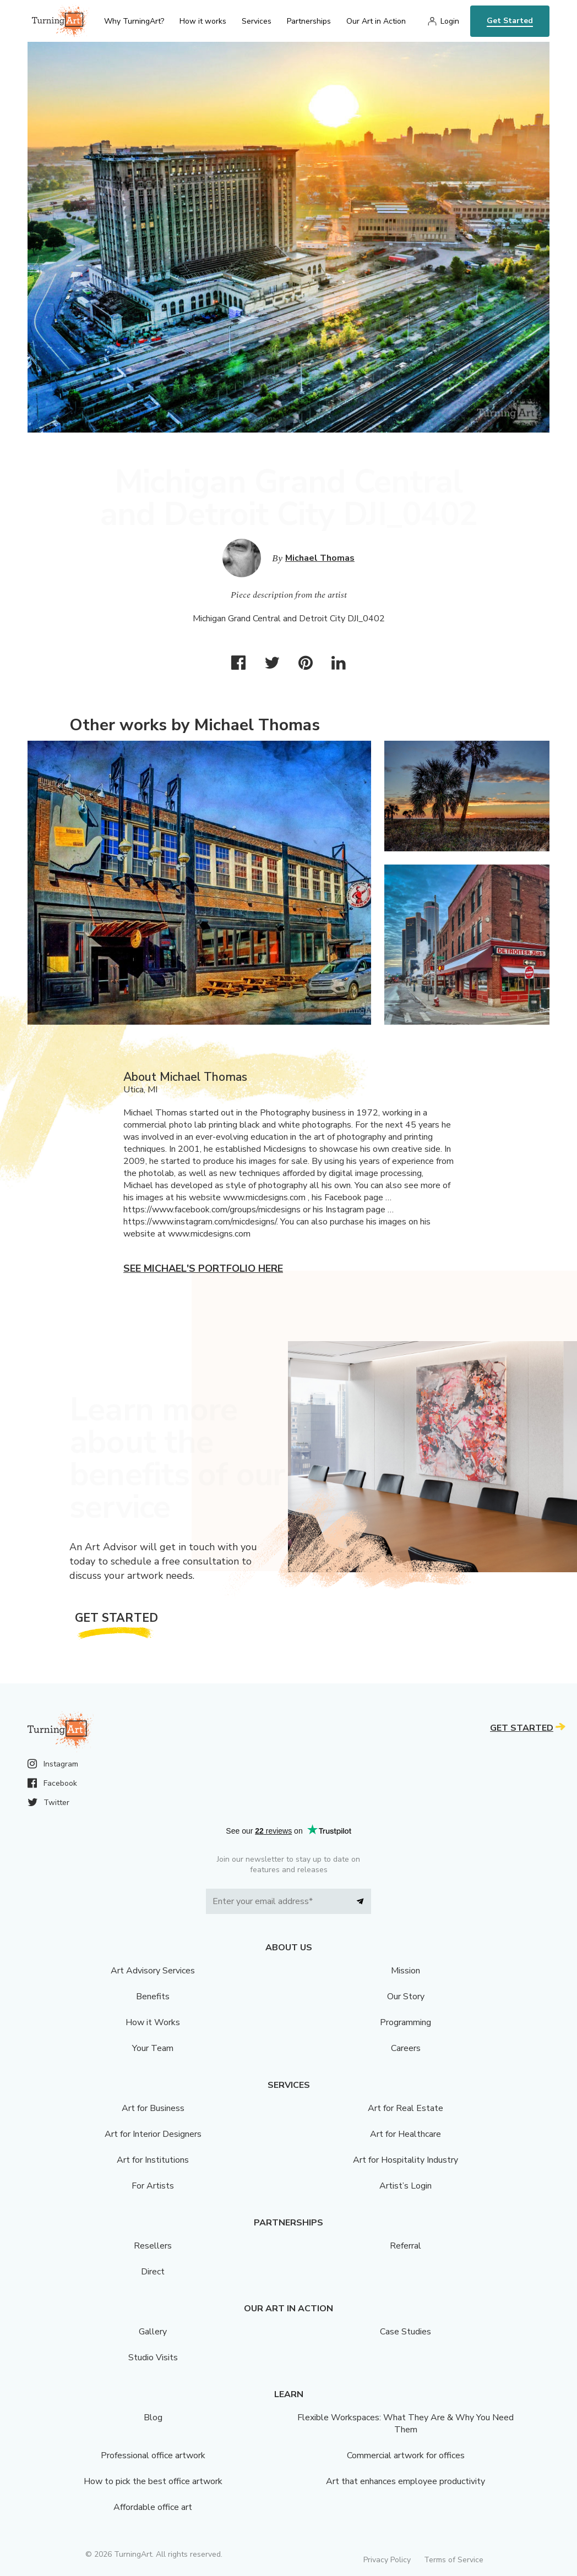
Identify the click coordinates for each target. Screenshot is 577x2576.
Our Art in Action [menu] (376, 21)
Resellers (153, 2246)
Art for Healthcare (405, 2134)
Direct (153, 2272)
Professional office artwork (153, 2455)
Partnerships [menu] (309, 21)
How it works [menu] (202, 21)
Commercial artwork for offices (406, 2455)
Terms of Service (453, 2560)
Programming (405, 2022)
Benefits (153, 1996)
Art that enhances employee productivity (405, 2481)
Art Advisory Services (153, 1971)
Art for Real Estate (405, 2108)
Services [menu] (256, 21)
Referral (405, 2246)
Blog (153, 2417)
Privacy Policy (387, 2560)
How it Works (153, 2022)
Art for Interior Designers (153, 2134)
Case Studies (405, 2332)
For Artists (153, 2186)
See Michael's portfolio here (203, 1268)
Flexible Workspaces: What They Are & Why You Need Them (405, 2423)
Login (449, 21)
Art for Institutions (153, 2160)
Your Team (152, 2048)
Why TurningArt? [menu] (134, 21)
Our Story (405, 1996)
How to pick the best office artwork (153, 2481)
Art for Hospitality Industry (405, 2160)
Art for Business (153, 2108)
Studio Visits (153, 2357)
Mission (405, 1971)
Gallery (153, 2332)
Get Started (510, 20)
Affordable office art (152, 2507)
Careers (406, 2048)
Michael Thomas (320, 558)
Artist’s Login (405, 2186)
